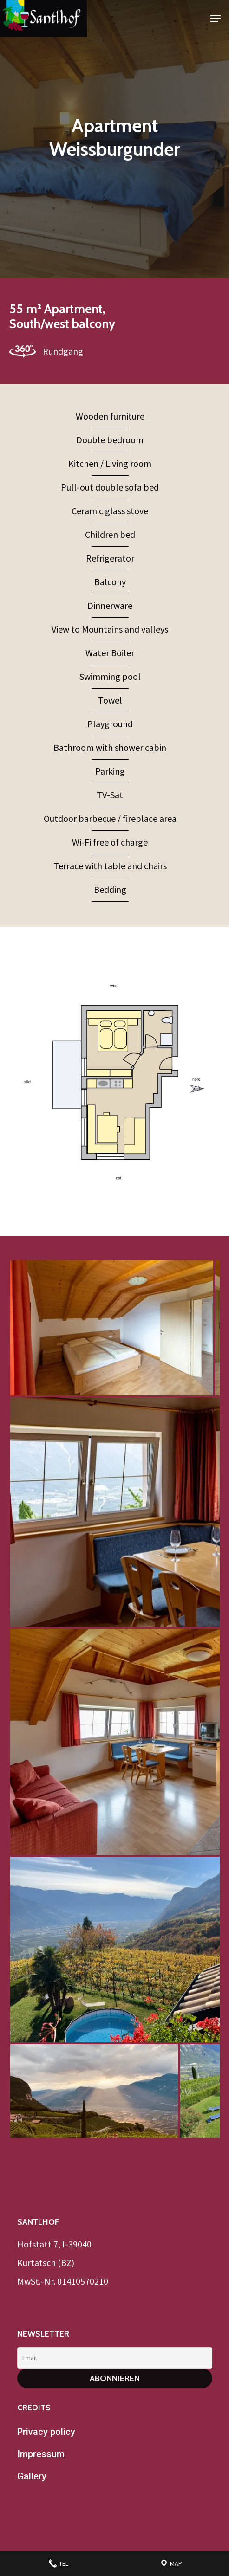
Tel (58, 2563)
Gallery (31, 2476)
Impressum (41, 2454)
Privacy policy (46, 2431)
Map (170, 2563)
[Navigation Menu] (215, 18)
